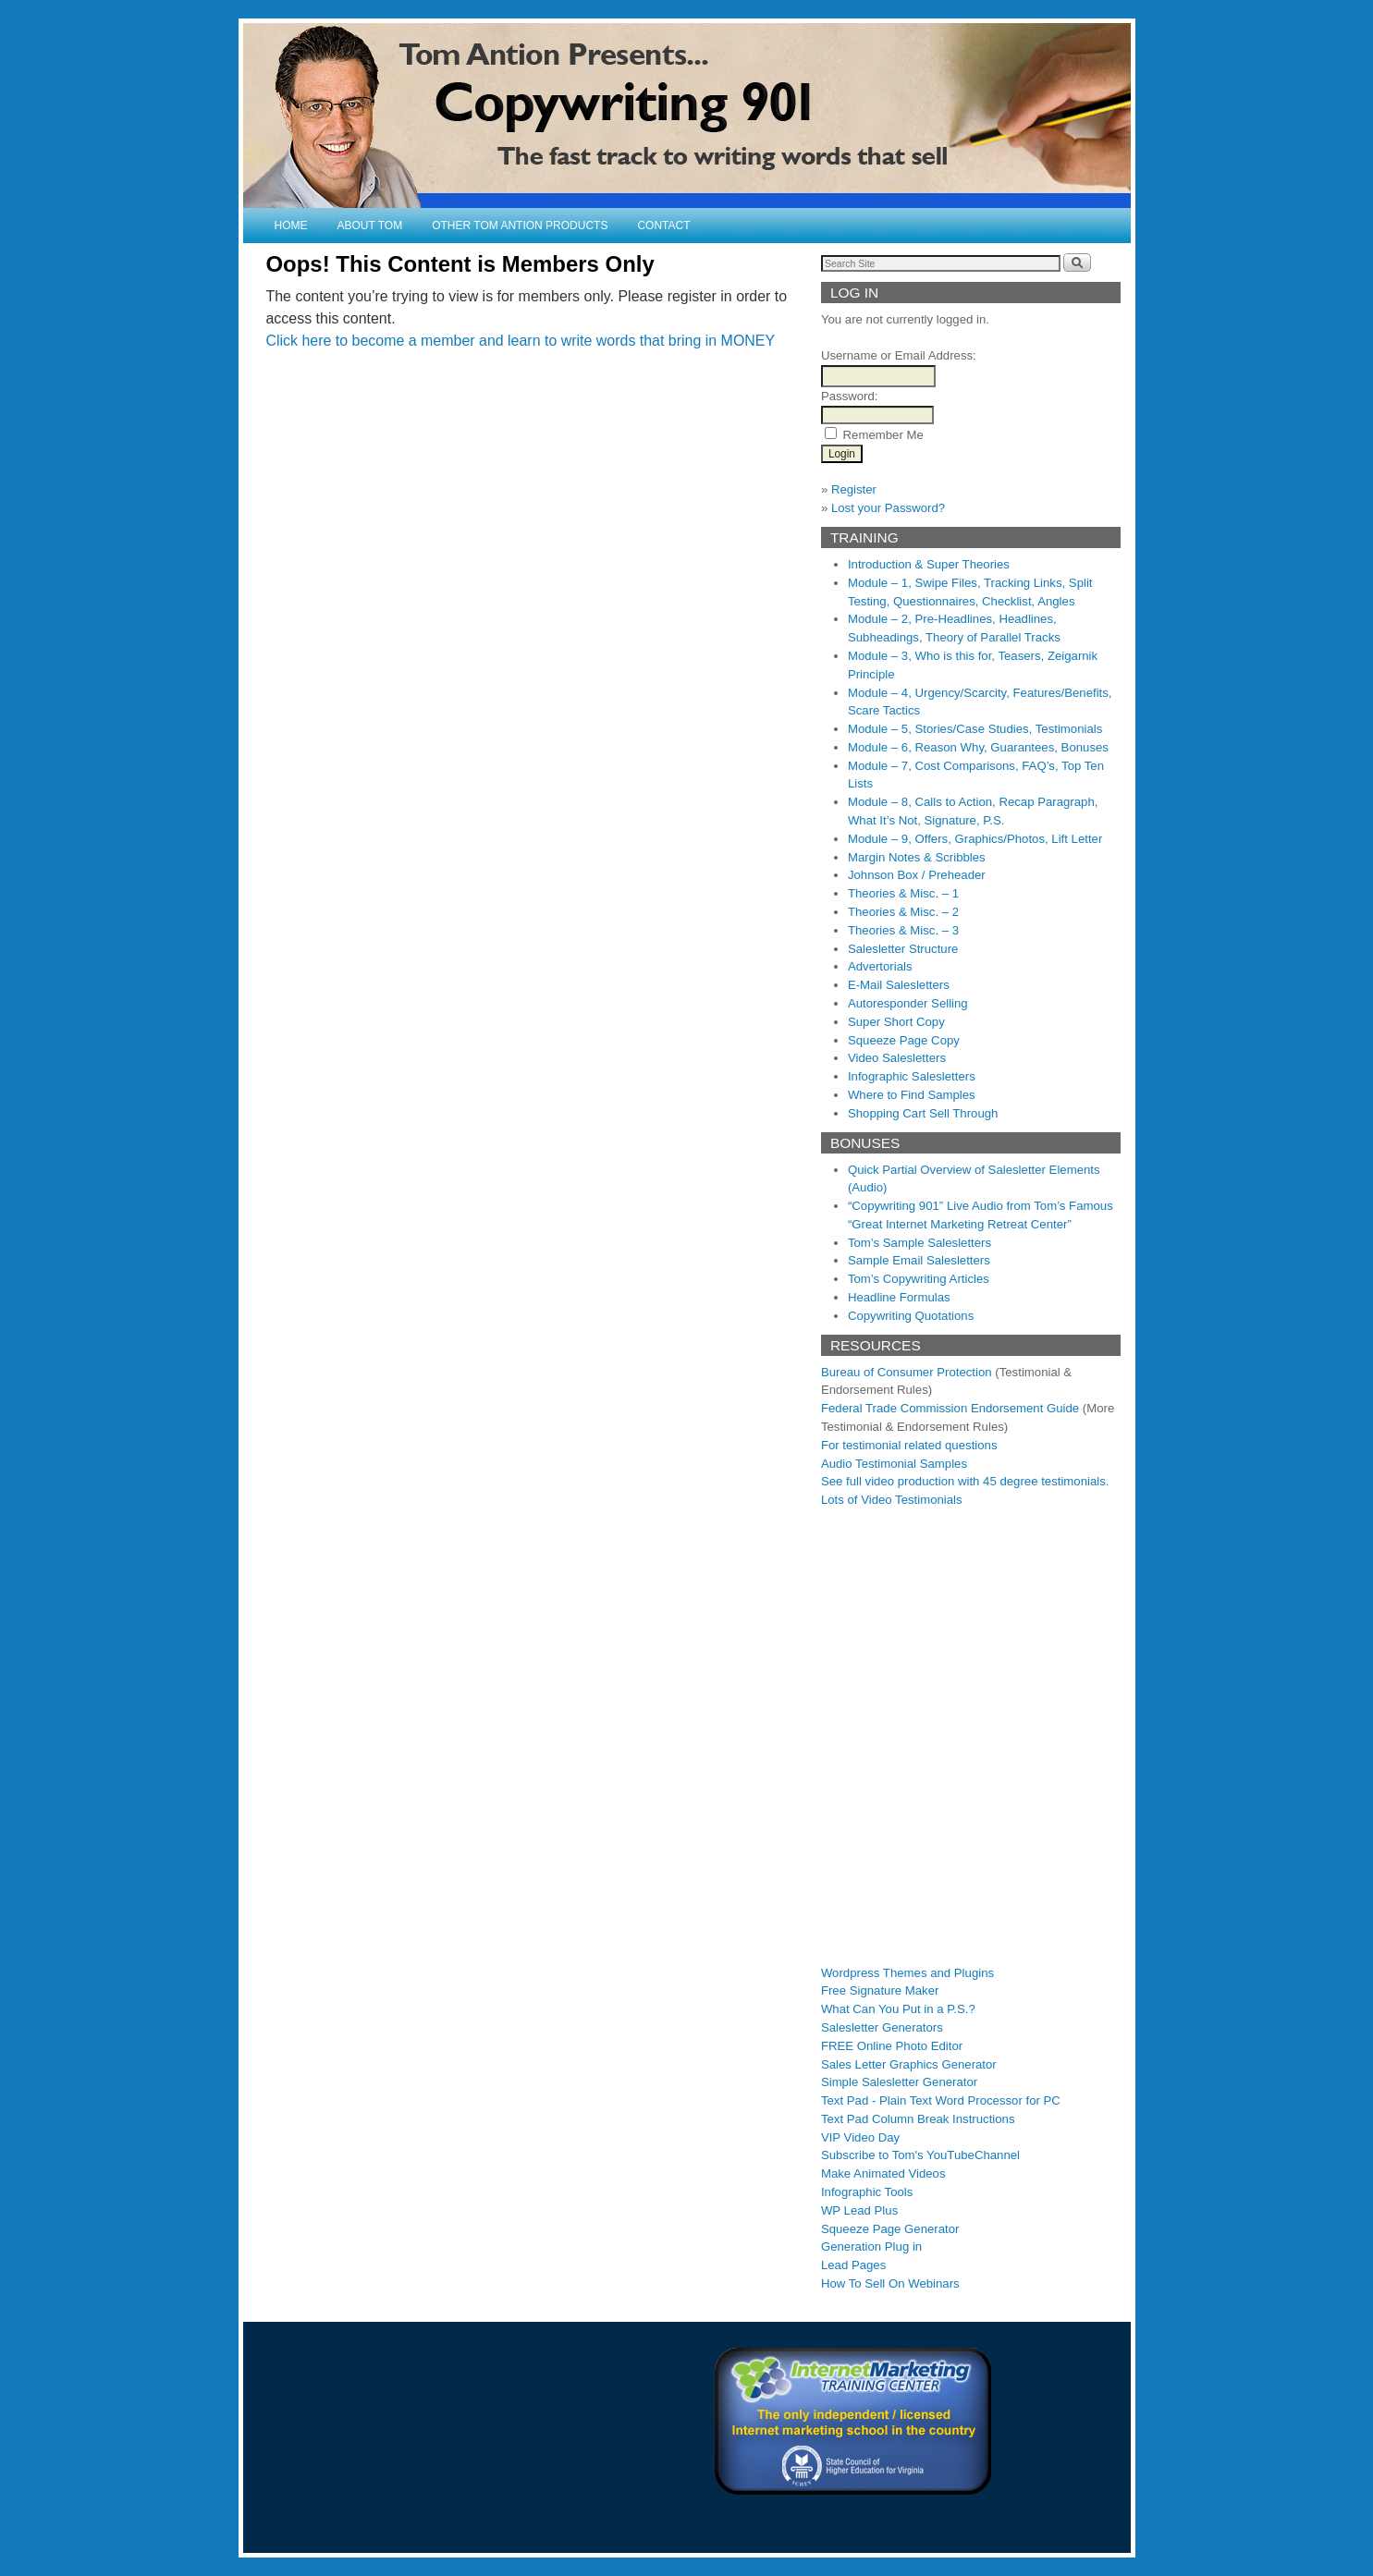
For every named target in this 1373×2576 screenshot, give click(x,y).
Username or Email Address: (898, 355)
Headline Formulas (899, 1297)
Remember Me (883, 435)
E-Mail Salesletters (899, 985)
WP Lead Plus (859, 2210)
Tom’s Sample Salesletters (919, 1243)
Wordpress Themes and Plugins (907, 1973)
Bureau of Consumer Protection (906, 1372)
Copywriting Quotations (911, 1316)
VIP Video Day (860, 2137)
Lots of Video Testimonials (891, 1500)
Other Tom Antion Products (519, 225)
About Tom (370, 225)
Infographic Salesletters (911, 1076)
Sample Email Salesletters (919, 1260)
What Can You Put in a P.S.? (898, 2009)
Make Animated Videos (883, 2173)
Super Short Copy (896, 1022)
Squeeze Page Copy (904, 1040)
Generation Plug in (871, 2246)
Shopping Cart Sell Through (923, 1113)
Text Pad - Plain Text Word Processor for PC (940, 2100)
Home (291, 225)
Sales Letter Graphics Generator (909, 2064)
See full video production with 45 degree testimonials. (965, 1481)
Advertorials (880, 966)
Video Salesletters (897, 1058)
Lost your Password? (888, 508)
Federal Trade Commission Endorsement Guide (950, 1408)
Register (854, 489)
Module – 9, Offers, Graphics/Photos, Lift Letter (975, 839)
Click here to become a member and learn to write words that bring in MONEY (521, 340)
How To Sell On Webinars (890, 2283)
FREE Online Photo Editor (891, 2046)
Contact (663, 225)
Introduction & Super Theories (929, 564)
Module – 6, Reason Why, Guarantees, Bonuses (978, 747)
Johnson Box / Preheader (917, 875)
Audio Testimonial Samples (894, 1464)
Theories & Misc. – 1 (903, 893)
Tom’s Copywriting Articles (918, 1279)
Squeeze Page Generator (890, 2229)
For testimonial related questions (909, 1445)
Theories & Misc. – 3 (903, 930)
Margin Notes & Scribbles (917, 857)
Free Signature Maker (880, 1990)
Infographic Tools (867, 2192)
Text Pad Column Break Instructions (918, 2119)
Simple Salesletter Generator (899, 2082)
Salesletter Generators (882, 2027)
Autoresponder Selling (908, 1003)
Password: (849, 396)
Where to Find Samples (911, 1095)
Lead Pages (853, 2265)
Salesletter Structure (903, 949)
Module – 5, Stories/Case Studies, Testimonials (975, 729)
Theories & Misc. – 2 (903, 912)
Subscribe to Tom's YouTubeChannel (920, 2155)
